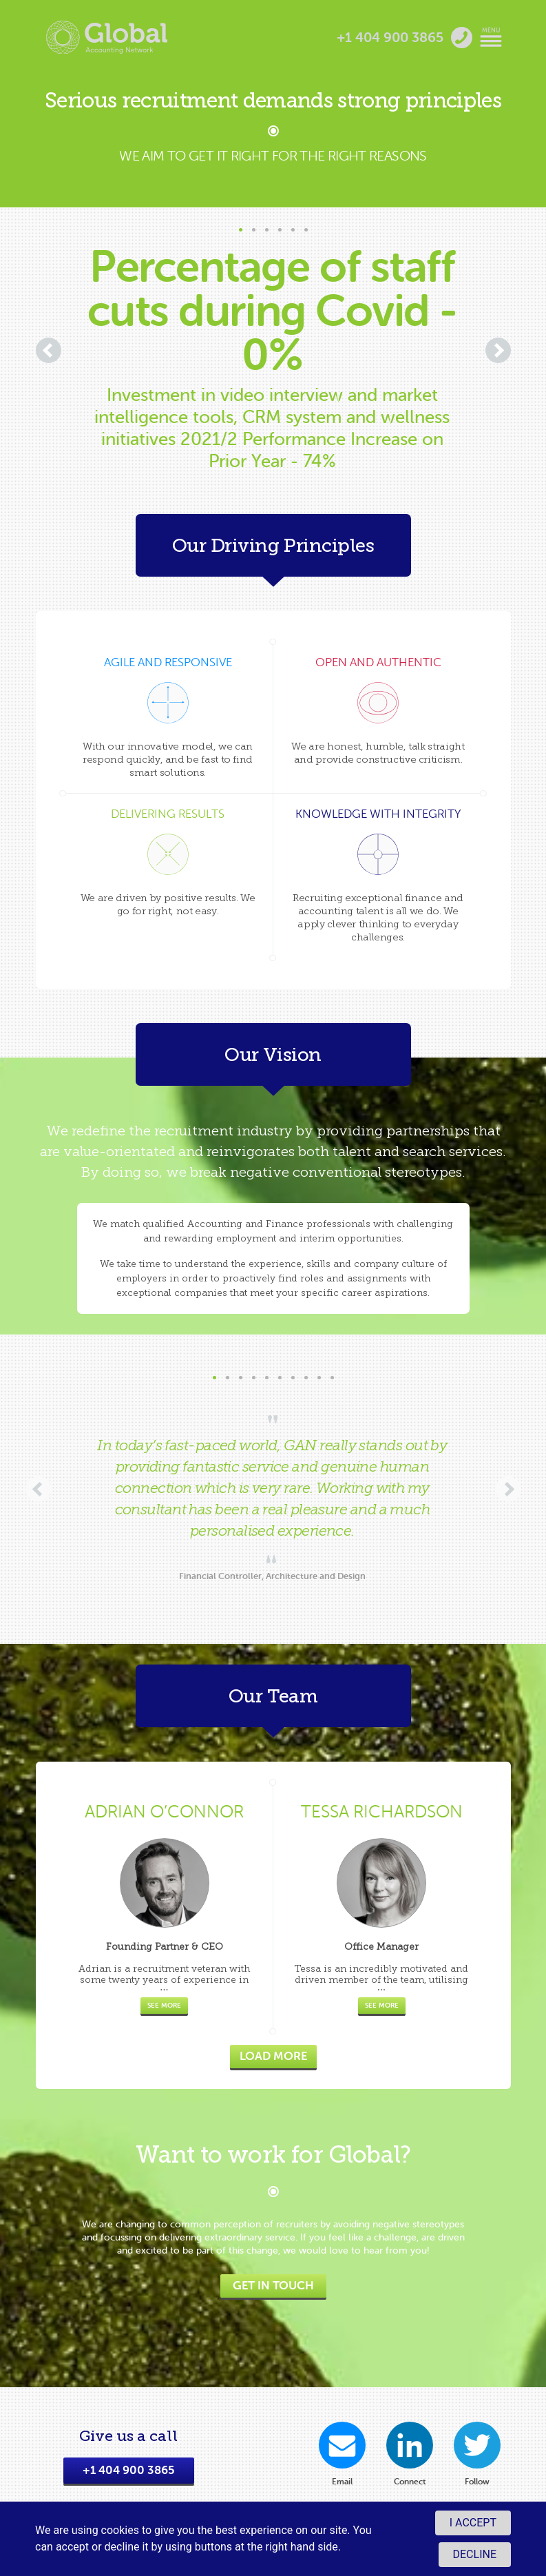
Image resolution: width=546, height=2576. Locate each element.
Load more (273, 2056)
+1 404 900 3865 (129, 2470)
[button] (240, 229)
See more (164, 2005)
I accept (473, 2522)
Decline (474, 2554)
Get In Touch (273, 2285)
